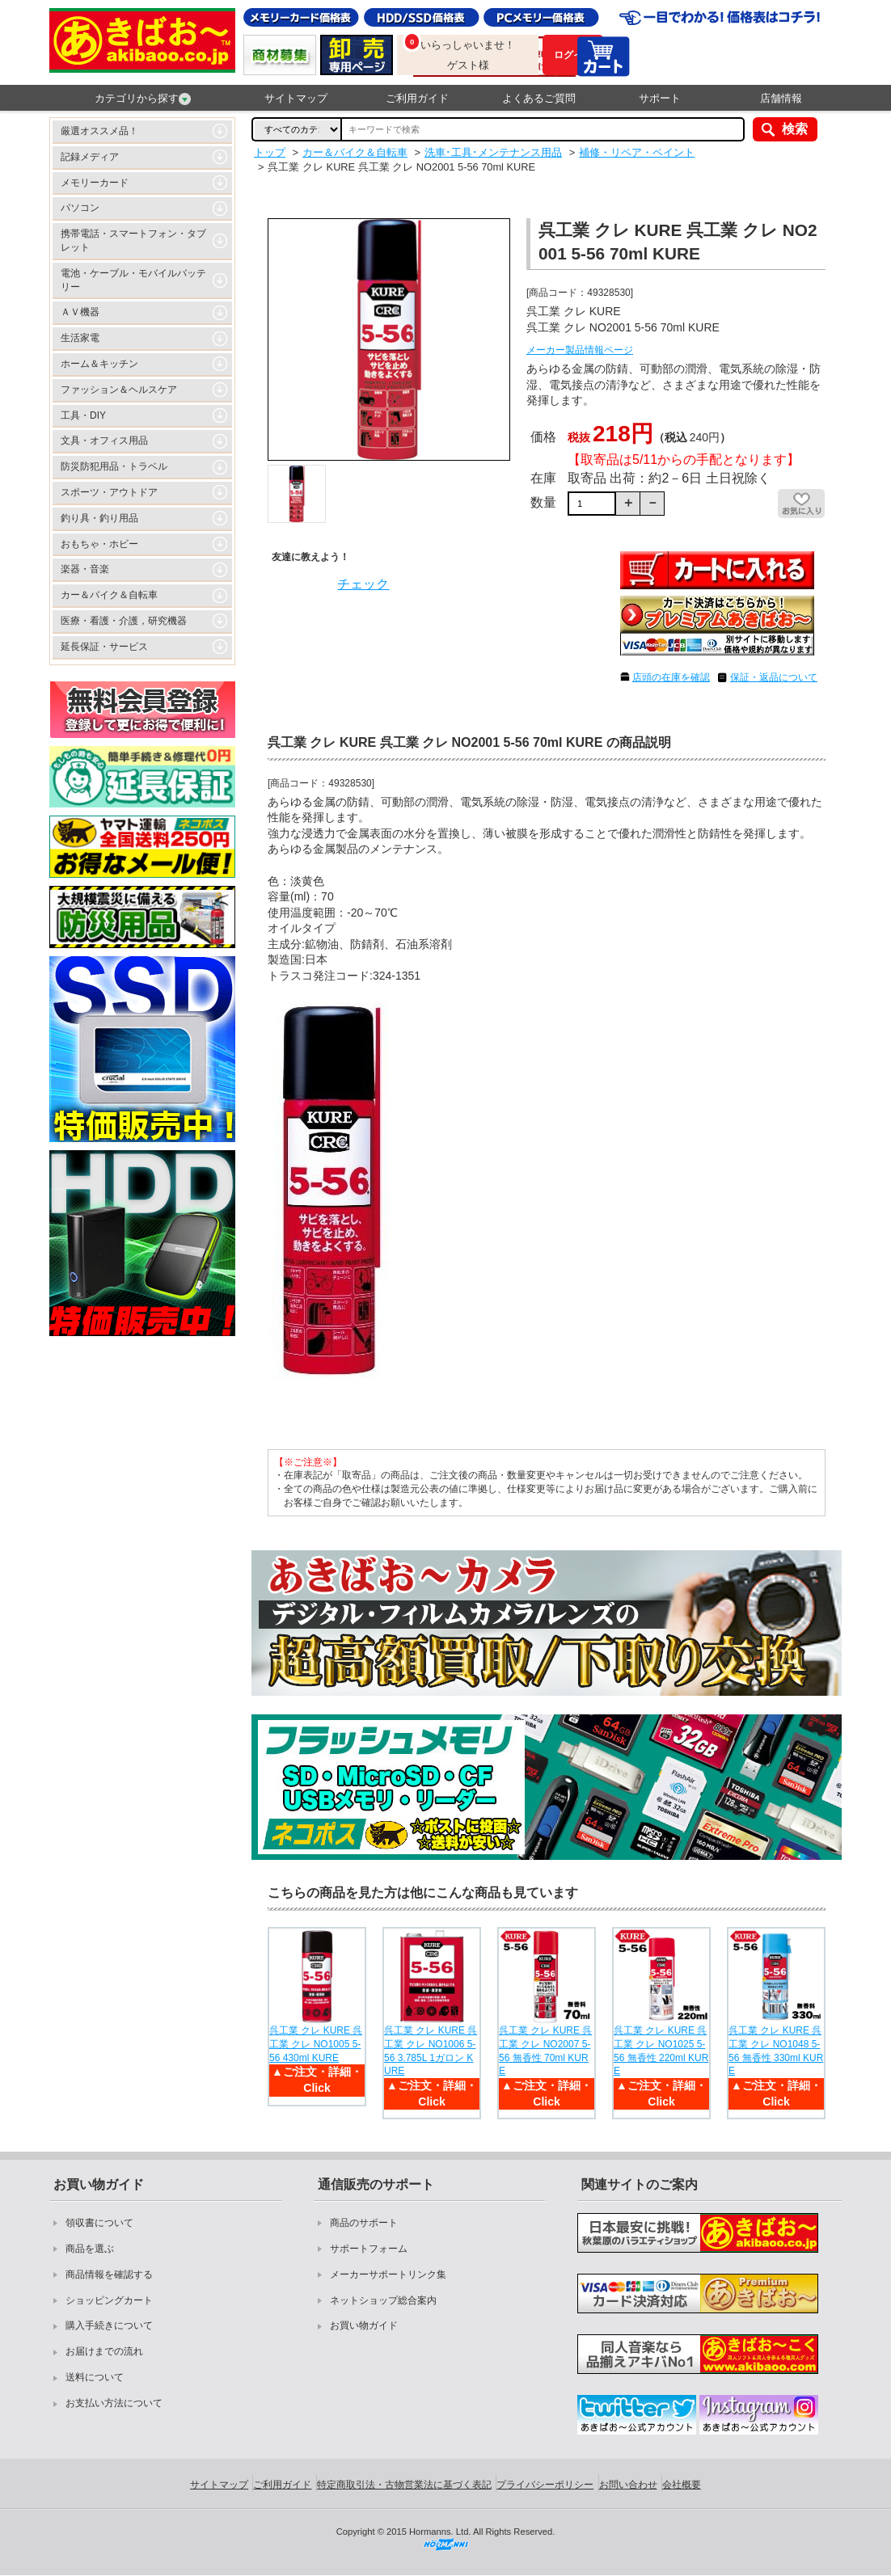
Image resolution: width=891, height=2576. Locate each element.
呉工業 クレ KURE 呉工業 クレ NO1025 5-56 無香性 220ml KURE (661, 2050)
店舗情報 (781, 98)
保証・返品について (773, 677)
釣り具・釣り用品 (99, 518)
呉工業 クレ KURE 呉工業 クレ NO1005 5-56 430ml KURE (315, 2044)
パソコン (80, 207)
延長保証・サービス (104, 646)
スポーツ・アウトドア (109, 492)
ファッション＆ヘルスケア (119, 389)
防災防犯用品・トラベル (114, 466)
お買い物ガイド (364, 2325)
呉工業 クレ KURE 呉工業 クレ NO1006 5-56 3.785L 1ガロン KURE (430, 2050)
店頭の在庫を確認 (671, 677)
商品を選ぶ (89, 2248)
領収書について (99, 2222)
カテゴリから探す (143, 98)
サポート (660, 98)
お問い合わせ (628, 2485)
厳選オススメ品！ (99, 131)
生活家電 (80, 338)
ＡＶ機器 (80, 312)
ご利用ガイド (417, 98)
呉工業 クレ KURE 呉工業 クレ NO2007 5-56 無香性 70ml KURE (545, 2050)
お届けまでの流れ (104, 2351)
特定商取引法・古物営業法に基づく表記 (404, 2485)
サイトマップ (295, 98)
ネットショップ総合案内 (383, 2300)
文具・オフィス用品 (104, 440)
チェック (363, 584)
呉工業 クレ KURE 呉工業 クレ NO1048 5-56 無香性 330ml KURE (775, 2050)
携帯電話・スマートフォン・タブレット (133, 240)
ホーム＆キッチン (99, 363)
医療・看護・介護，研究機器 (124, 620)
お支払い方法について (114, 2403)
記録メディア (90, 156)
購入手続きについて (109, 2325)
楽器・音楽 (85, 569)
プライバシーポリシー (544, 2485)
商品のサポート (364, 2222)
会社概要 (681, 2485)
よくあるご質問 (539, 98)
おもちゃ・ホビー (99, 544)
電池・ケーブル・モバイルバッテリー (133, 280)
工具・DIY (83, 415)
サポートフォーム (368, 2248)
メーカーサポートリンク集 (388, 2274)
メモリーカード (95, 182)
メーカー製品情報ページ (579, 350)
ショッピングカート (109, 2300)
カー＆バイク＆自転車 (109, 595)
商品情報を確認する (109, 2274)
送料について (94, 2377)
